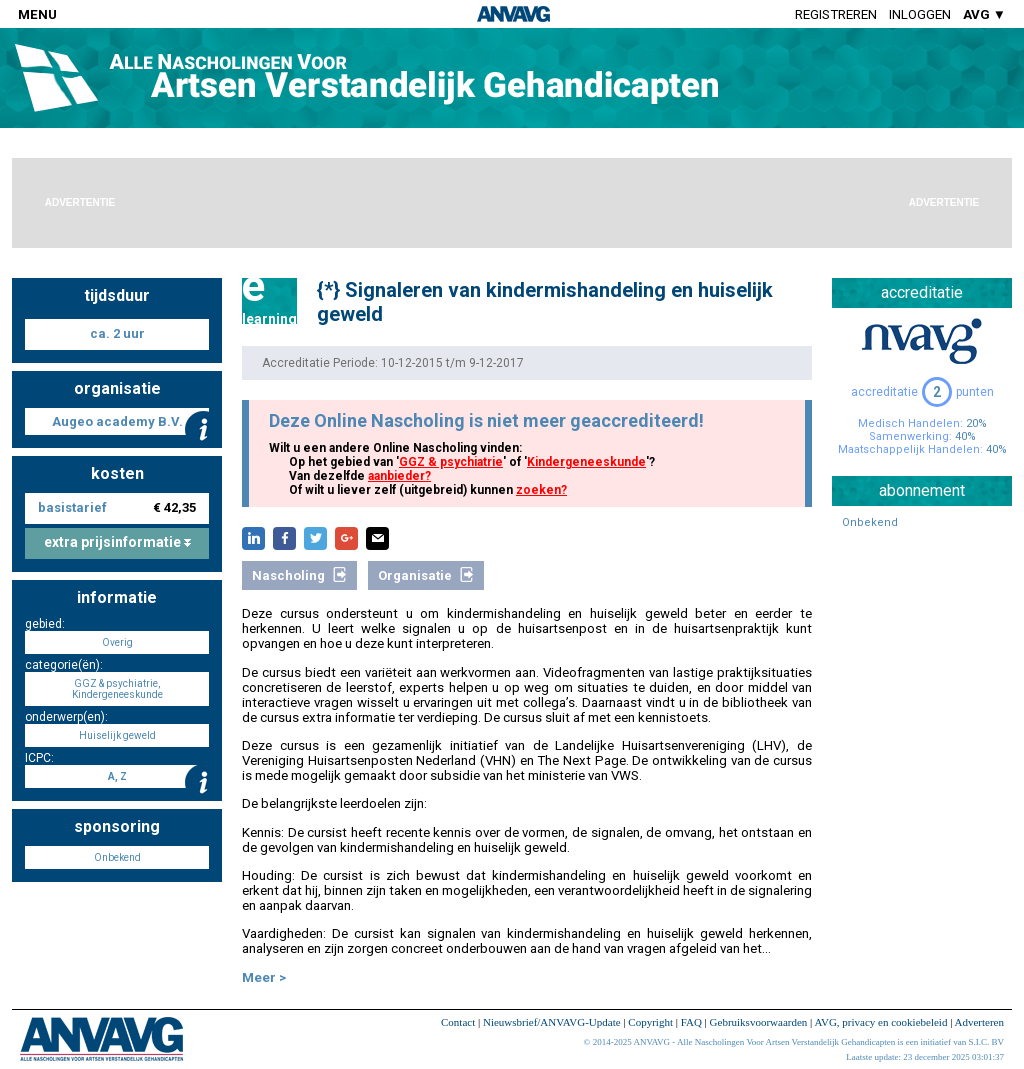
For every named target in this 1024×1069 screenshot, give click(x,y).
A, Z (117, 776)
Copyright (650, 1022)
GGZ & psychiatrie (451, 462)
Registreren (836, 14)
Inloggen (920, 14)
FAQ (691, 1022)
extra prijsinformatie (117, 542)
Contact (458, 1022)
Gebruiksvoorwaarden (759, 1022)
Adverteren (979, 1022)
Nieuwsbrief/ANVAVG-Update (552, 1022)
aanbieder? (399, 476)
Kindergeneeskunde (586, 462)
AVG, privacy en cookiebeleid (880, 1022)
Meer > (264, 977)
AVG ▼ (984, 14)
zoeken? (541, 490)
